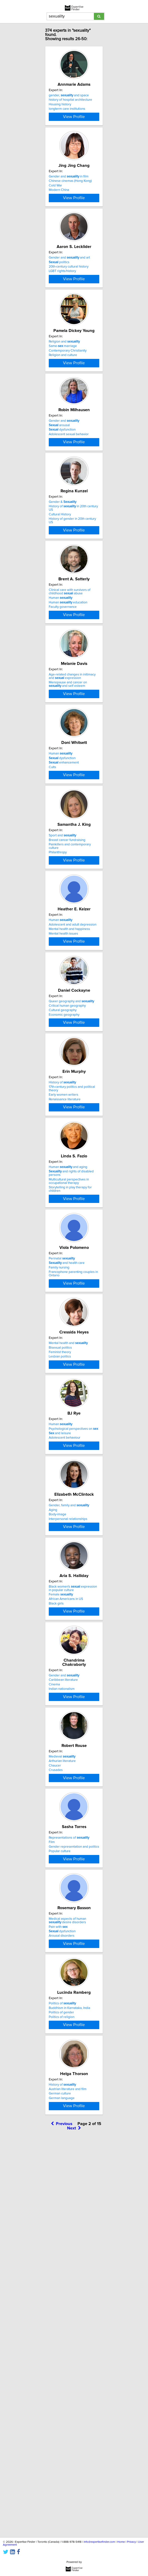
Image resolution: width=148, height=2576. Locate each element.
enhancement (64, 897)
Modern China (59, 211)
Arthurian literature (62, 2076)
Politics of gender (61, 2376)
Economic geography (64, 1197)
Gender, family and (69, 1776)
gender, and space (69, 99)
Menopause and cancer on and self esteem (68, 799)
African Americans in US (66, 1887)
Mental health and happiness (69, 1094)
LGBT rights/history (62, 310)
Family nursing (59, 1489)
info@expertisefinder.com (99, 2541)
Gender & (62, 592)
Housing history (60, 108)
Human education (68, 703)
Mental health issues (63, 1099)
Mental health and (68, 1578)
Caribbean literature (63, 1977)
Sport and (62, 987)
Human (60, 699)
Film (52, 2175)
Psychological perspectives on (73, 1682)
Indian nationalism (62, 1986)
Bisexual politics (60, 1583)
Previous (61, 2518)
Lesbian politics (60, 1592)
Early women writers (63, 1295)
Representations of (69, 2170)
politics (59, 301)
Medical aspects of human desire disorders (67, 2270)
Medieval (62, 2072)
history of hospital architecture (70, 104)
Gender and (64, 492)
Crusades (56, 2085)
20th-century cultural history (68, 306)
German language (62, 2479)
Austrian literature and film (68, 2470)
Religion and (64, 398)
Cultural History (60, 605)
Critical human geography (67, 1188)
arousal (59, 496)
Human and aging (68, 1381)
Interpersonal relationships (68, 1789)
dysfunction (62, 501)
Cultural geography (63, 1193)
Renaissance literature (65, 1300)
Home (121, 2541)
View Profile (74, 131)
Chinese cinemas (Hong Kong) (70, 202)
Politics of (62, 2367)
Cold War (55, 207)
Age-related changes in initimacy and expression (72, 791)
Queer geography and (71, 1184)
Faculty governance (63, 708)
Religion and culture (63, 411)
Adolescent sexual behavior (69, 505)
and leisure (60, 1686)
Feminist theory (60, 1588)
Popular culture (60, 2184)
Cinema (54, 1982)
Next (74, 2523)
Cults (52, 902)
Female (61, 1882)
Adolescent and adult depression (72, 1090)
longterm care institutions (67, 113)
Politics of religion (61, 2381)
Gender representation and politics (74, 2179)
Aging (53, 1780)
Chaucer (55, 2081)
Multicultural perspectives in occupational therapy (69, 1395)
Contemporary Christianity (68, 407)
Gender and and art (69, 297)
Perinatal (62, 1480)
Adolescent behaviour (64, 1691)
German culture (60, 2475)
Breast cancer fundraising (67, 992)
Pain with (58, 2277)
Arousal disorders (61, 2286)
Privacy (131, 2541)
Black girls (56, 1891)
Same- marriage (63, 402)
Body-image (57, 1785)
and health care (67, 1484)
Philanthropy (58, 1004)
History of (62, 1283)
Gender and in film (68, 198)
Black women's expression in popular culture (73, 1876)
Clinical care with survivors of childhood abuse (69, 693)
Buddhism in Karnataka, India (69, 2372)
